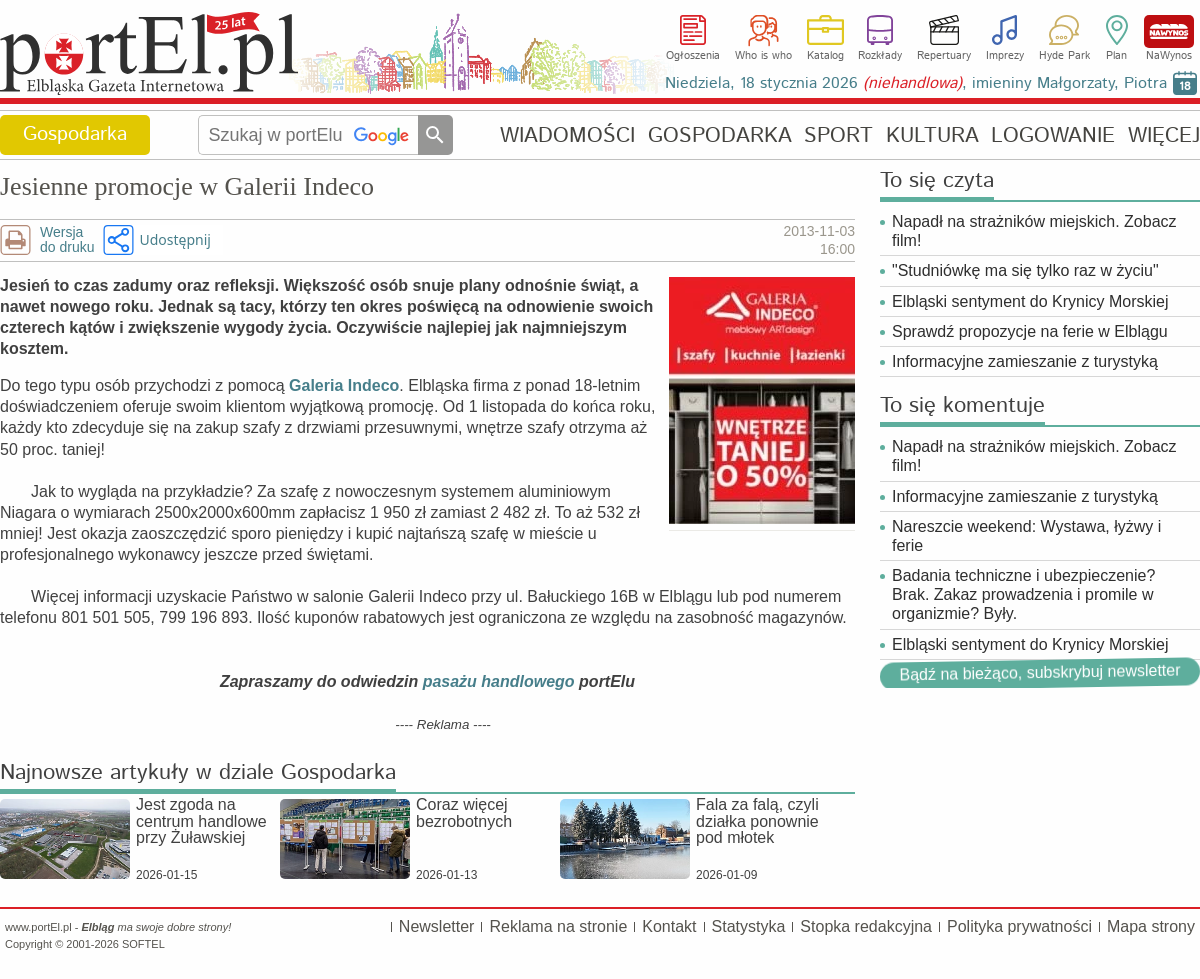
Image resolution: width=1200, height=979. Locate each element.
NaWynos (1169, 31)
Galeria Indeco (344, 385)
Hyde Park (1064, 56)
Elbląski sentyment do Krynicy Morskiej (1030, 301)
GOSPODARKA (720, 135)
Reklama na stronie (558, 926)
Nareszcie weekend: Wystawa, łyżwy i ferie (1026, 536)
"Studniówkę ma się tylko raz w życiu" (1025, 270)
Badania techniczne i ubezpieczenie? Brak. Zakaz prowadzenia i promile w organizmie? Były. (1023, 594)
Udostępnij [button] (174, 239)
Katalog (825, 56)
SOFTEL (143, 944)
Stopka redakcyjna (866, 926)
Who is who (763, 56)
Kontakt (669, 926)
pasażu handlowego (499, 681)
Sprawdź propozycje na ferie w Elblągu (1030, 331)
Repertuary (944, 56)
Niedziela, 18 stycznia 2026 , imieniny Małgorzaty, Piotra (916, 83)
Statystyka (749, 926)
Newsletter (437, 926)
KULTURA (932, 135)
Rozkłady (880, 56)
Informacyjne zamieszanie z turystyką (1025, 361)
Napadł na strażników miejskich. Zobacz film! (1034, 231)
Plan (1116, 56)
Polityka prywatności (1019, 926)
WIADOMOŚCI (567, 135)
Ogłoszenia (693, 56)
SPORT (838, 135)
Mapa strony (1151, 926)
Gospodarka (75, 134)
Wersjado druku (67, 240)
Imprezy (1005, 56)
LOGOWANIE (1053, 135)
